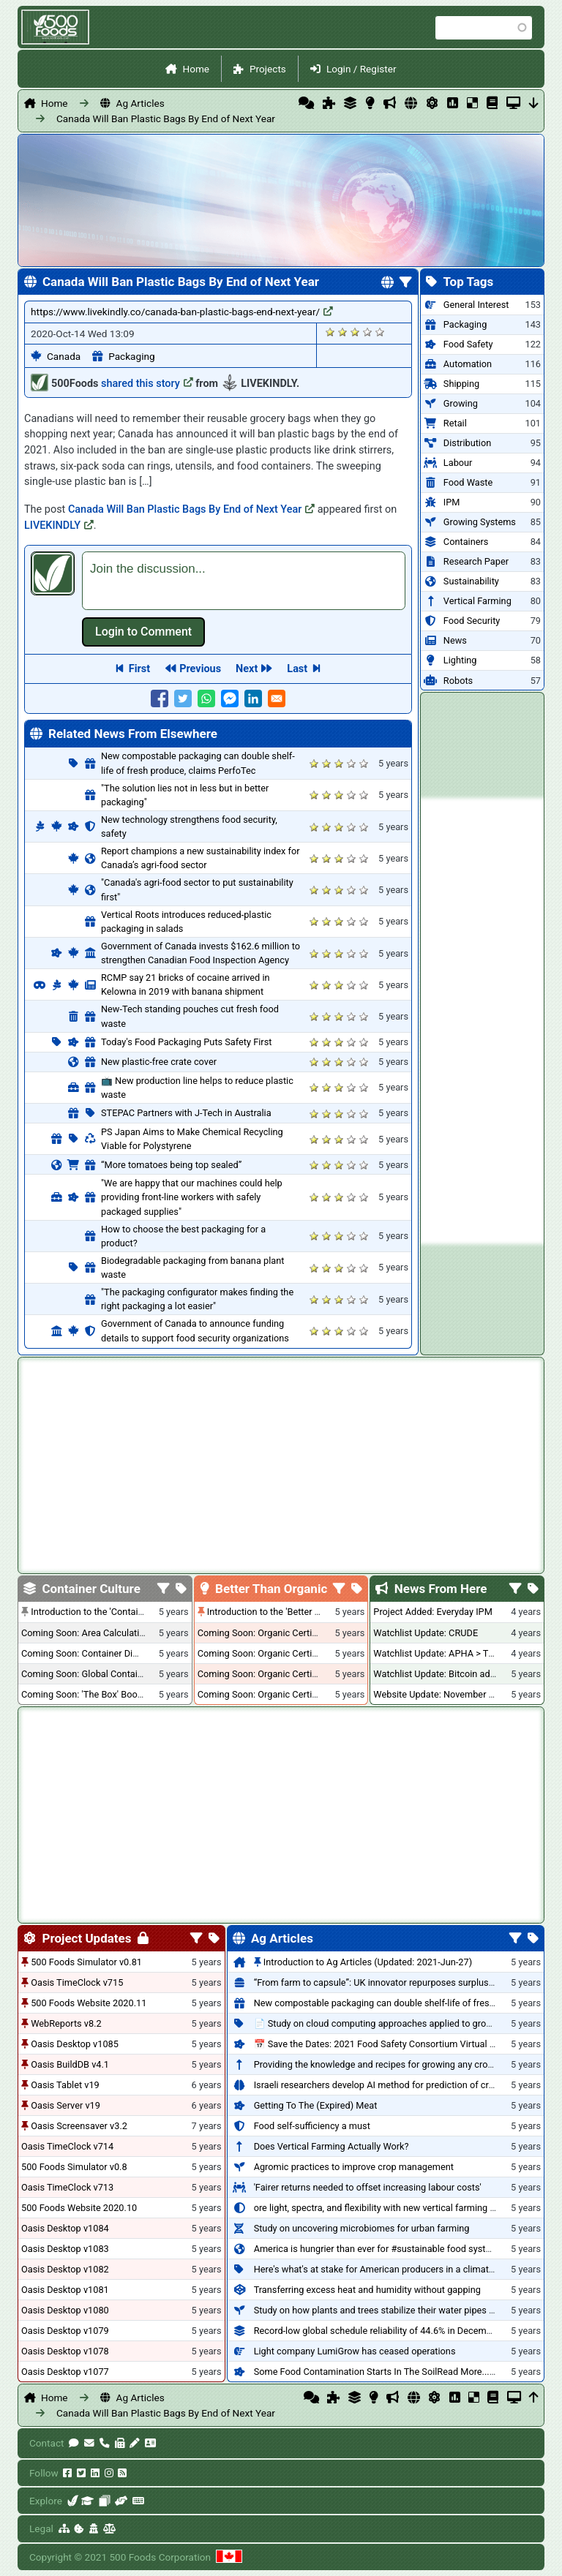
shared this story (147, 383)
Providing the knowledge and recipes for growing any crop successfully (400, 2064)
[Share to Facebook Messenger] (230, 698)
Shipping (461, 383)
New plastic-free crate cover (159, 1061)
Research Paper (476, 561)
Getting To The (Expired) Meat (316, 2105)
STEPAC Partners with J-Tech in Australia (186, 1112)
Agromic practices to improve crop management (354, 2166)
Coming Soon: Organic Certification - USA (283, 1653)
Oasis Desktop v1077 (65, 2371)
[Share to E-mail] (276, 698)
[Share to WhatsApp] (206, 698)
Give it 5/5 (380, 331)
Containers (466, 541)
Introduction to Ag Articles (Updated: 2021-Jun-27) (367, 1962)
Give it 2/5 (343, 331)
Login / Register (361, 69)
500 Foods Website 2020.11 (88, 2002)
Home (195, 69)
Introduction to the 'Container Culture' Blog (118, 1611)
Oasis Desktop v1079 (65, 2330)
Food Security (471, 620)
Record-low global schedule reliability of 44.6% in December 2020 (388, 2330)
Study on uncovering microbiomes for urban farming (362, 2228)
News (455, 640)
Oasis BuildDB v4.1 (70, 2064)
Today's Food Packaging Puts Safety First (186, 1041)
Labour (458, 462)
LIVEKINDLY (59, 525)
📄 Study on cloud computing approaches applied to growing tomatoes (401, 2023)
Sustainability (471, 581)
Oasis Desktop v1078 (65, 2351)
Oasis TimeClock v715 (77, 1982)
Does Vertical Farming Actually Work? (331, 2146)
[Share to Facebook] (159, 698)
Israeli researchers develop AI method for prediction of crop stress (391, 2084)
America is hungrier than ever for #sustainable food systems (378, 2248)
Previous (200, 669)
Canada (63, 356)
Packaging (131, 356)
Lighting (460, 660)
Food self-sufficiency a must (312, 2125)
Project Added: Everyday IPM (432, 1611)
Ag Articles (140, 103)
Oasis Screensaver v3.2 (79, 2125)
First (139, 669)
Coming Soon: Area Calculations (87, 1632)
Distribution (467, 442)
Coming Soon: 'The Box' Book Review (97, 1694)
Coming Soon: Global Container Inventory (106, 1673)
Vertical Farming (477, 600)
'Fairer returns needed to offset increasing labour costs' (368, 2187)
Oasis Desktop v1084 (65, 2228)
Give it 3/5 (355, 331)
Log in (143, 632)
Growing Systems (479, 521)
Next (247, 669)
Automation (467, 363)
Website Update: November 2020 (441, 1694)
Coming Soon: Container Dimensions (97, 1653)
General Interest (476, 304)
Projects (268, 69)
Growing (460, 403)
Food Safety (468, 344)
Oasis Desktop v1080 (65, 2310)
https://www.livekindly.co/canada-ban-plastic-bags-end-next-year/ (182, 311)
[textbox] (243, 581)
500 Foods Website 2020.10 (79, 2207)
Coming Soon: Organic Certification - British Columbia (308, 1673)
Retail (455, 423)
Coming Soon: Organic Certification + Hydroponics (301, 1632)
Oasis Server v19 (65, 2105)
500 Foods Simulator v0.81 (86, 1962)
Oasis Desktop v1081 (65, 2289)
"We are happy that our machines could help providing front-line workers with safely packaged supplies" (191, 1197)
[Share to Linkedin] (253, 698)
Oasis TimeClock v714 (67, 2146)
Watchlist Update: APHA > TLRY (438, 1653)
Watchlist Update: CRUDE (425, 1632)
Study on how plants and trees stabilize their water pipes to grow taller (399, 2310)
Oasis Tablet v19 (65, 2084)
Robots (458, 680)
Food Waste (467, 482)
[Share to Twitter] (183, 698)
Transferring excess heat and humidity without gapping (367, 2289)
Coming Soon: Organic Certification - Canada (290, 1694)
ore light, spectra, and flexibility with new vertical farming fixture (385, 2207)
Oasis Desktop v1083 (65, 2248)
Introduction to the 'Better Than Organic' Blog (299, 1611)
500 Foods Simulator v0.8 (74, 2166)
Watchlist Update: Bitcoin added (439, 1673)
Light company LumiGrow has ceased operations (355, 2351)
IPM (451, 502)
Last (297, 669)
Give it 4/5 (367, 331)
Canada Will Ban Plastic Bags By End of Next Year (165, 118)
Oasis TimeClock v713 (67, 2187)
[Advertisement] (482, 1021)
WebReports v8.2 (66, 2023)
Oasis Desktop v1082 (65, 2269)
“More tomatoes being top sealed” (171, 1164)
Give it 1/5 (330, 331)
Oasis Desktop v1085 (75, 2043)
